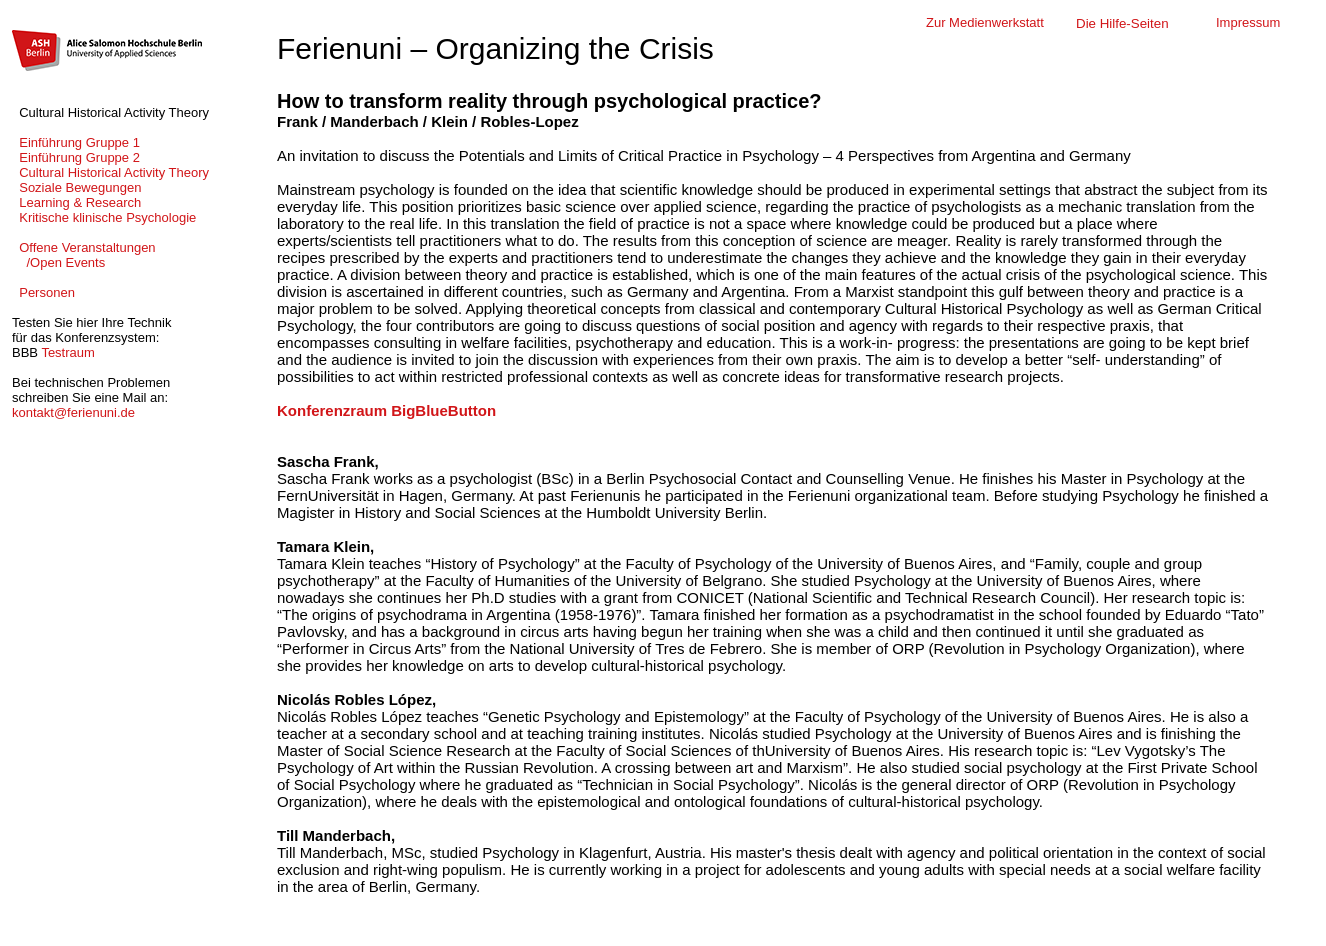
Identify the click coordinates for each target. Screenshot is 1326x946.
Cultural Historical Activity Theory (110, 172)
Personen (43, 292)
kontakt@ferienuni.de (73, 412)
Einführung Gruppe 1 (76, 142)
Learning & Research (76, 202)
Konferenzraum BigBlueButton (386, 410)
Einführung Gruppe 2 (76, 157)
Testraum (67, 352)
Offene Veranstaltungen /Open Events (84, 255)
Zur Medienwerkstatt (985, 22)
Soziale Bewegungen (76, 187)
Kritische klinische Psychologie (104, 217)
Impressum (1248, 22)
